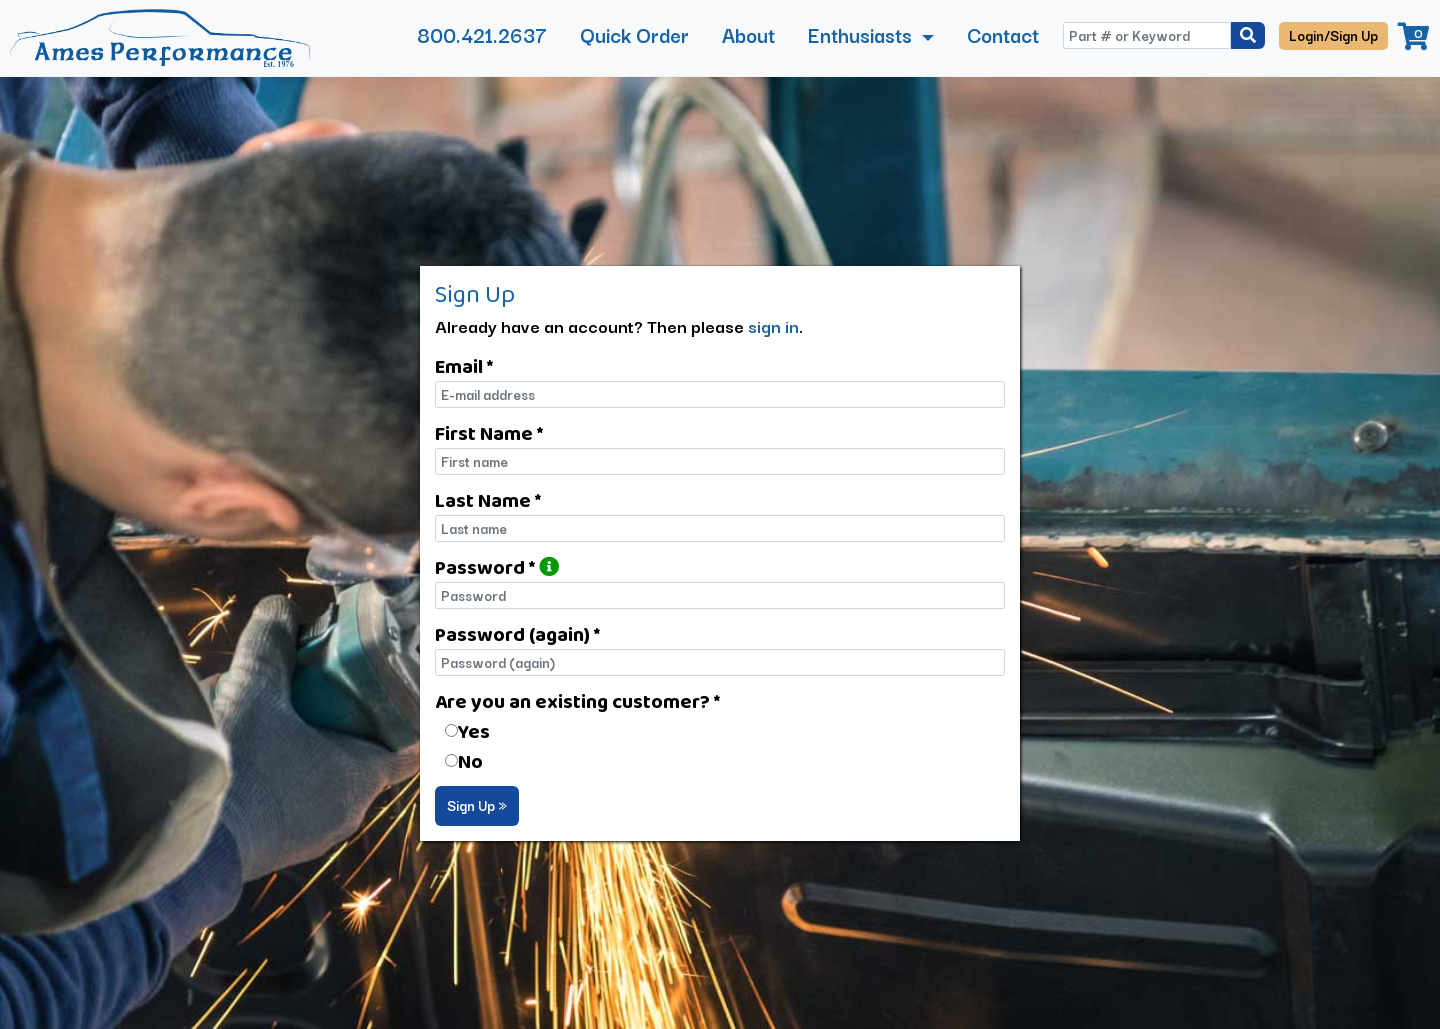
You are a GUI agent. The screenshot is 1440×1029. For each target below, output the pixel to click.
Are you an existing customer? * (577, 701)
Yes (474, 731)
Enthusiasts (862, 34)
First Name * (489, 433)
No (470, 761)
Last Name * (488, 500)
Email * (464, 366)
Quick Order (634, 34)
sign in (773, 325)
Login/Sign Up (1333, 35)
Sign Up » (477, 805)
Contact (1003, 34)
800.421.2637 (482, 34)
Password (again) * (517, 634)
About (748, 34)
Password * (497, 567)
